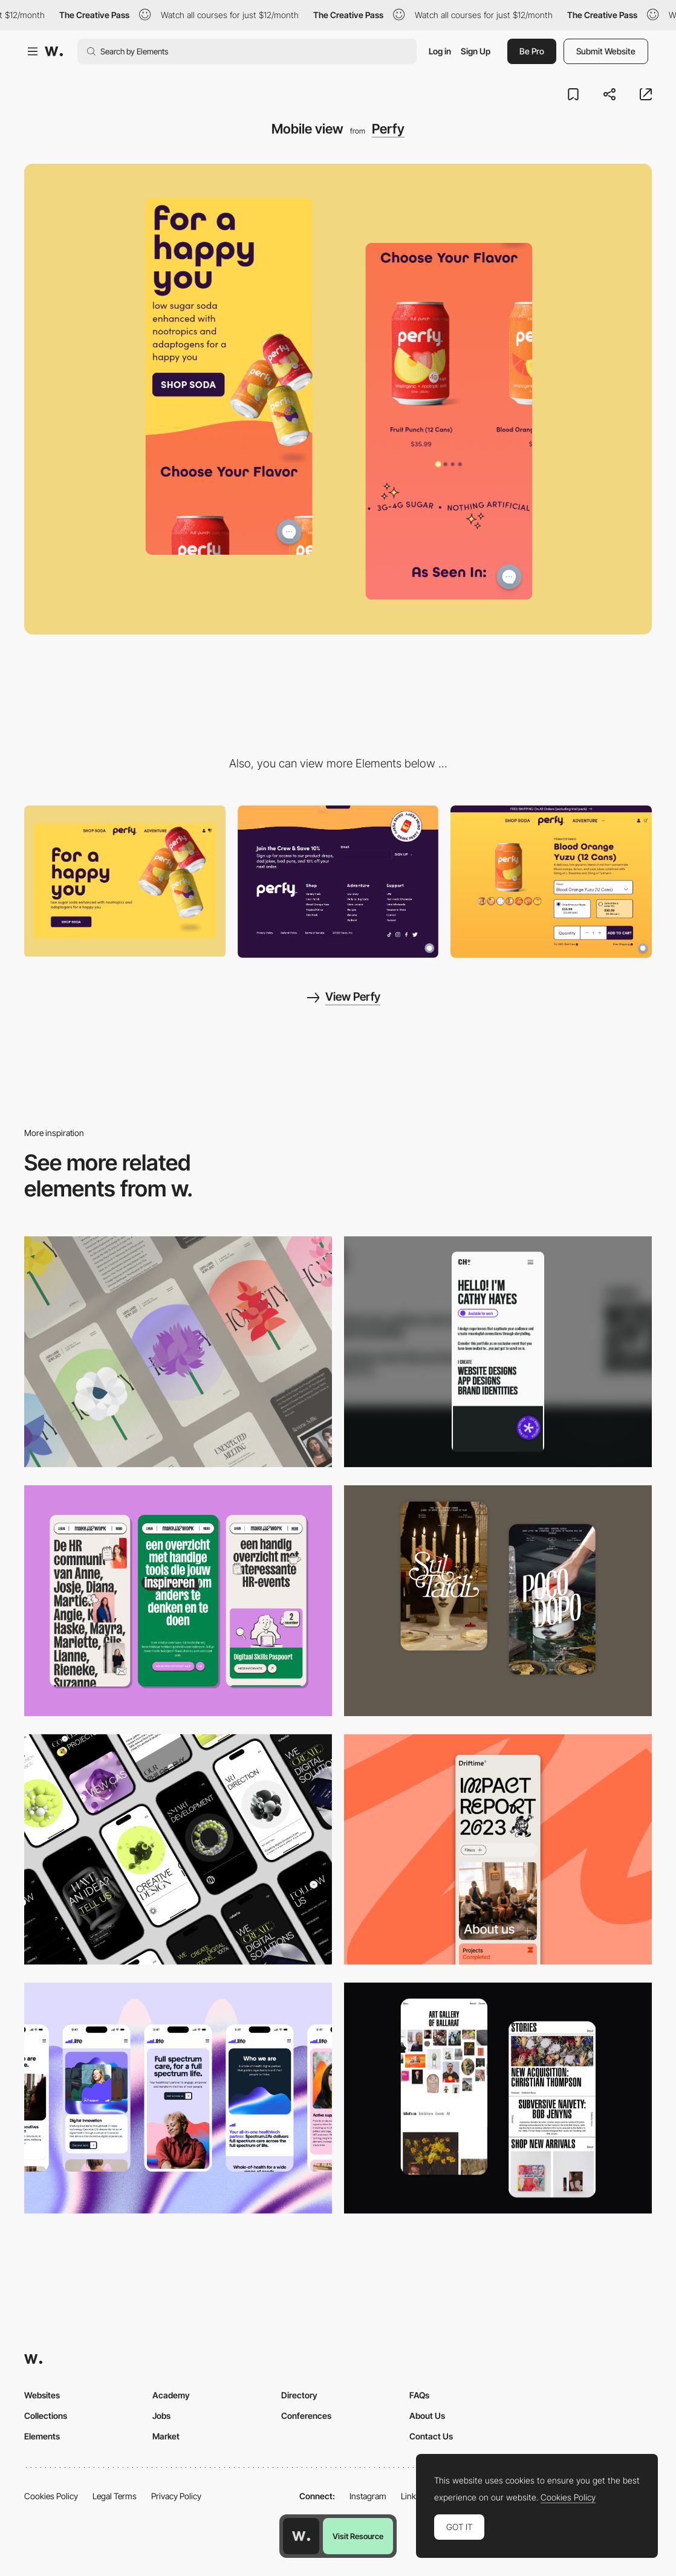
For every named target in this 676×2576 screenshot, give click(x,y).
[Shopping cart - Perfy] (551, 881)
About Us (427, 2415)
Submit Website (605, 51)
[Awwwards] (54, 51)
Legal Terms (115, 2496)
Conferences (306, 2415)
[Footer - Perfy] (338, 881)
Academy (171, 2395)
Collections (45, 2415)
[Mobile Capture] (498, 1600)
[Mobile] (178, 1351)
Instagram (367, 2496)
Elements (42, 2436)
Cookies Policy (51, 2496)
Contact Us (431, 2436)
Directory (299, 2395)
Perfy (388, 128)
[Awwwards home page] (301, 2536)
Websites (42, 2395)
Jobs (161, 2415)
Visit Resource (358, 2536)
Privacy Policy (176, 2496)
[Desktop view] (125, 880)
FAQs (419, 2395)
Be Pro (531, 51)
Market (166, 2436)
